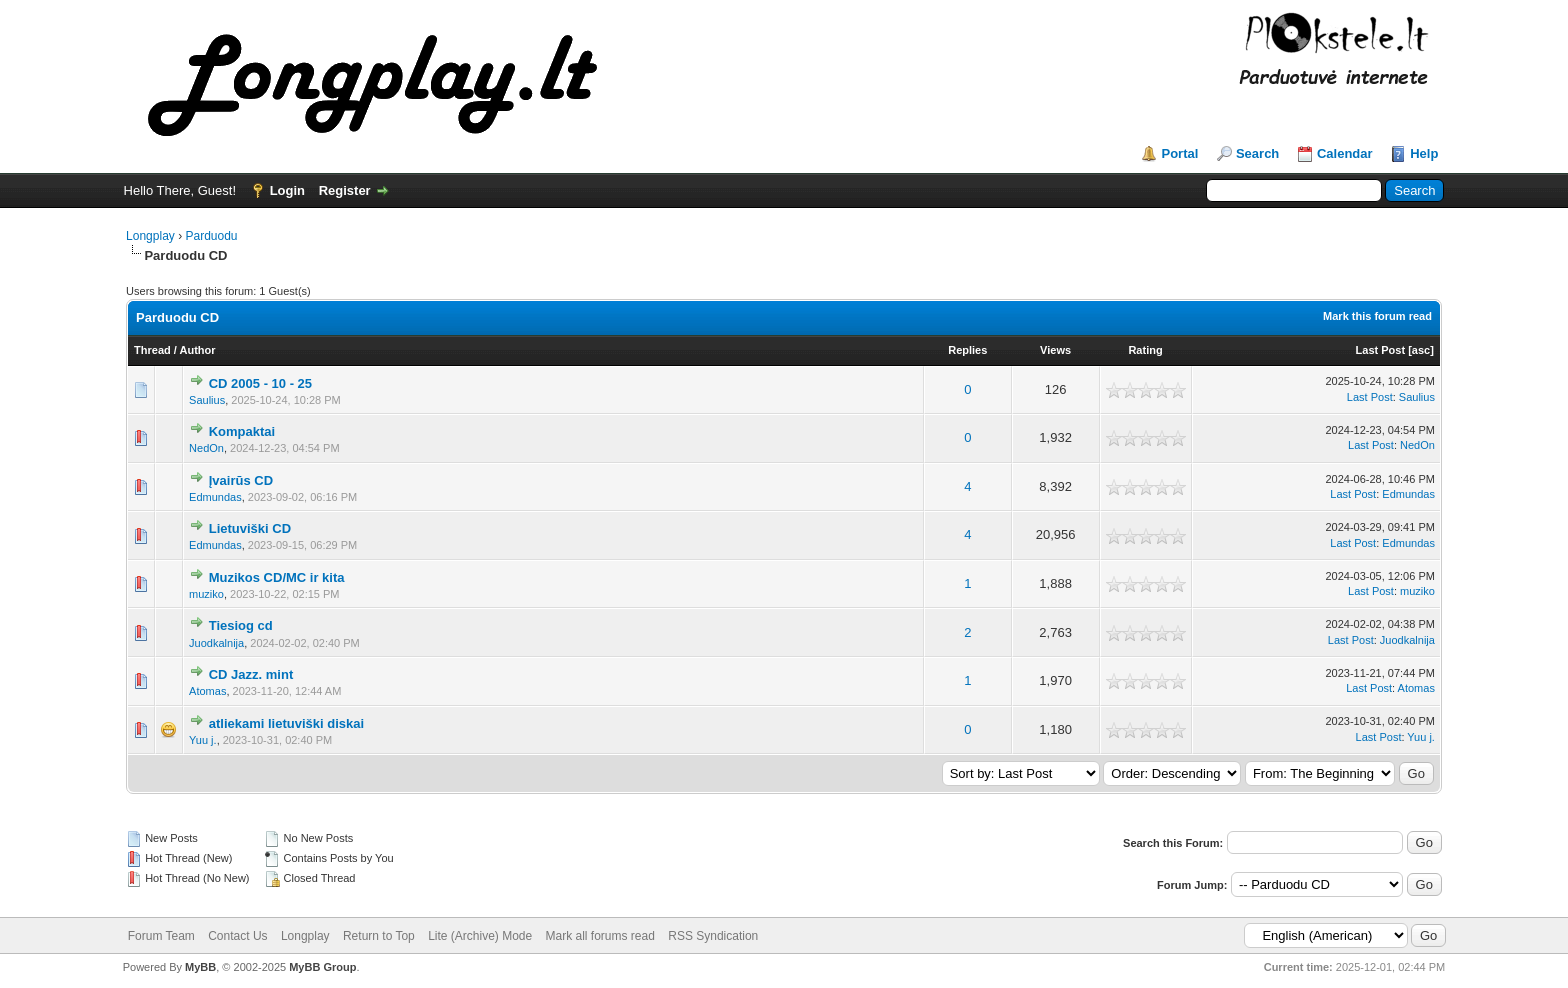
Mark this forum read (1377, 316)
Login (287, 190)
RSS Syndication (713, 936)
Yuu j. (203, 740)
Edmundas (215, 497)
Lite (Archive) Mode (480, 936)
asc (1421, 350)
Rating (1145, 350)
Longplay (150, 236)
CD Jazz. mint (251, 674)
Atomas (207, 691)
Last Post (1381, 350)
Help (1424, 153)
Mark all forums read (600, 936)
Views (1055, 350)
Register (345, 190)
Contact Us (237, 936)
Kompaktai (242, 431)
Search (1257, 153)
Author (198, 350)
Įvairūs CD (241, 480)
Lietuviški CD (250, 528)
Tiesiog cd (241, 625)
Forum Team (161, 936)
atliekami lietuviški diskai (286, 723)
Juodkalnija (216, 643)
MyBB (200, 967)
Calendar (1345, 153)
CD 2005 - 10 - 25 (260, 383)
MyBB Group (322, 967)
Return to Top (379, 936)
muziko (206, 594)
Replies (967, 350)
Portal (1179, 153)
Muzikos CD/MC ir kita (277, 577)
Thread (152, 350)
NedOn (206, 448)
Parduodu (211, 236)
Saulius (207, 400)
